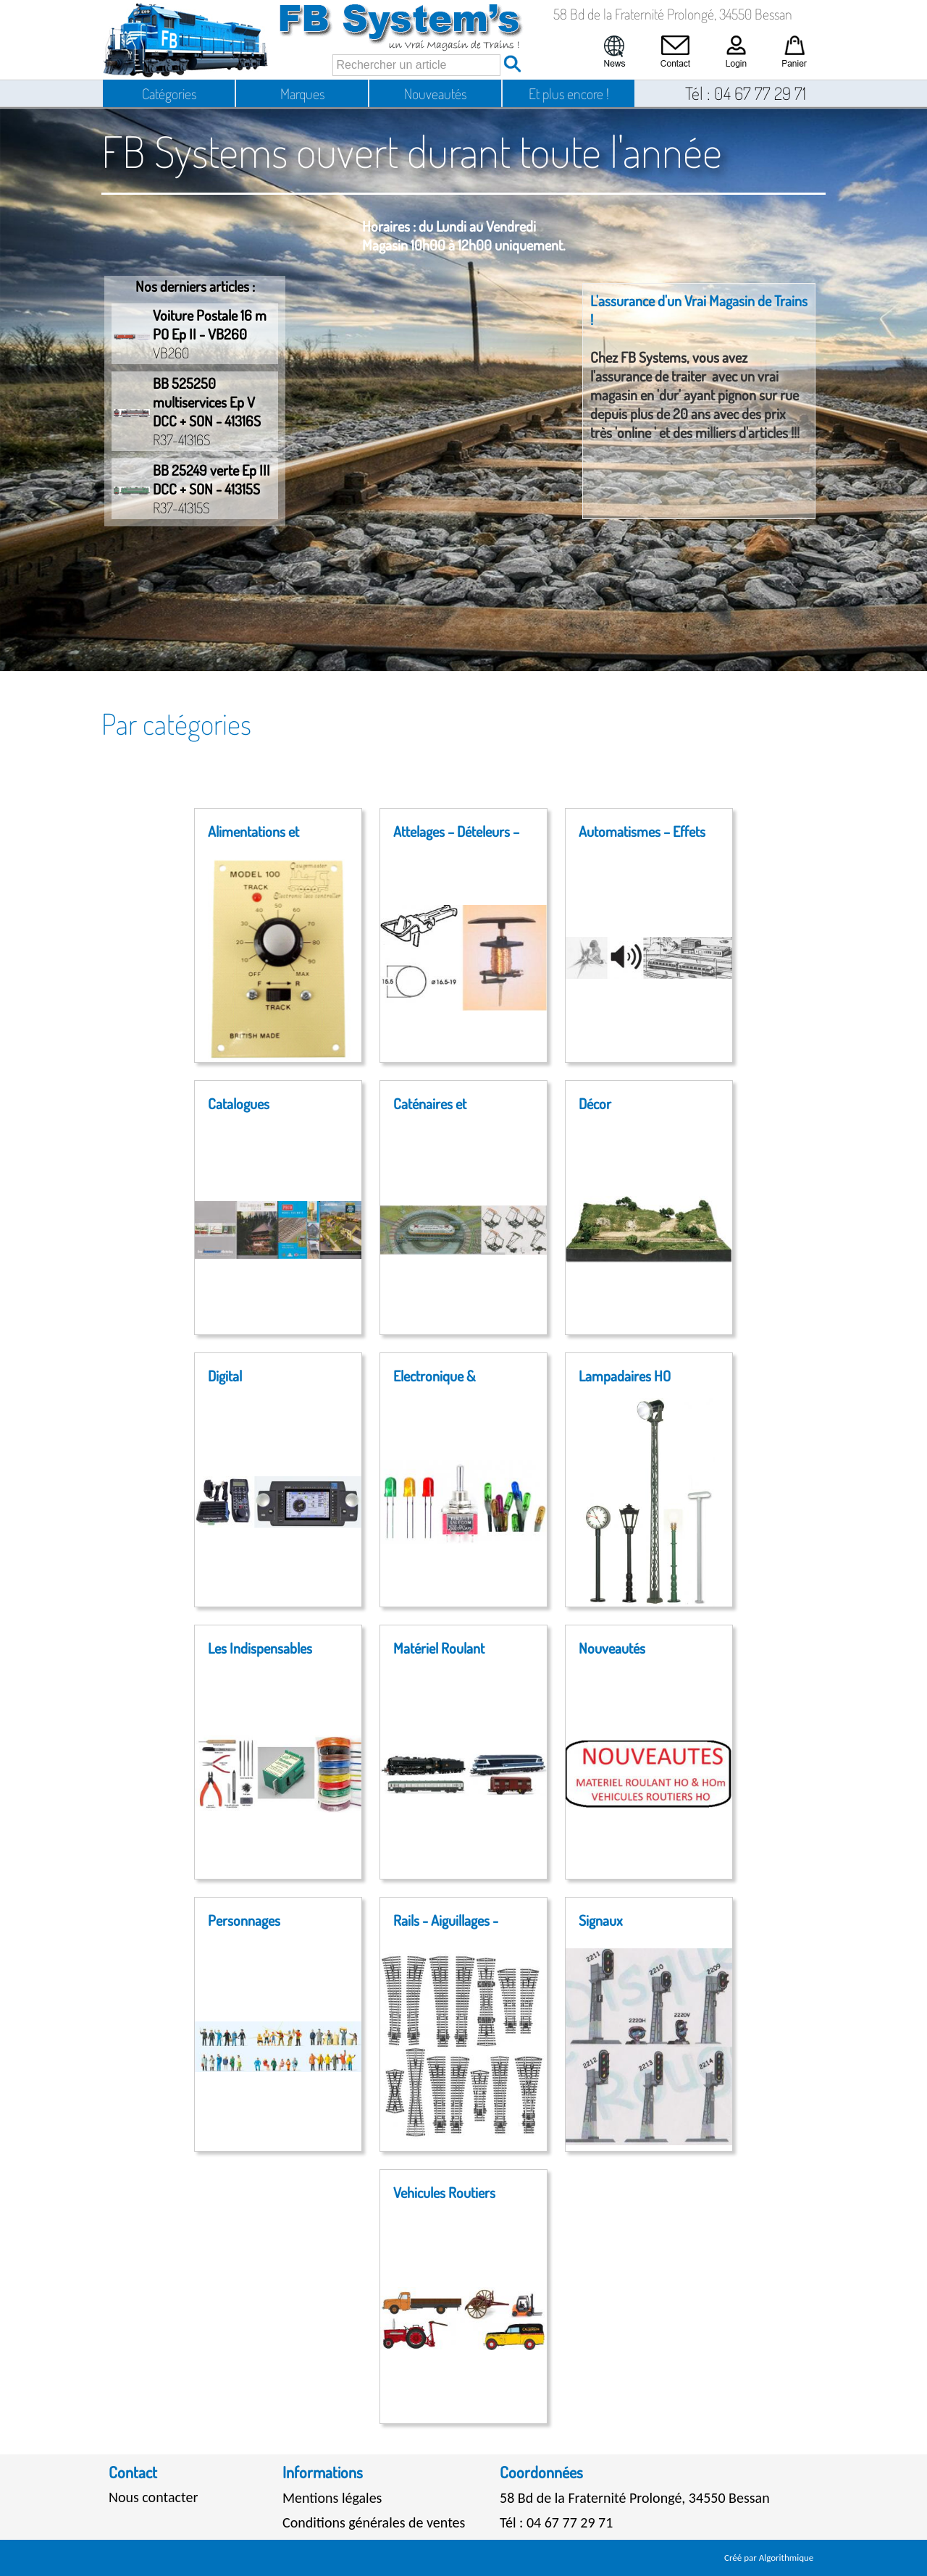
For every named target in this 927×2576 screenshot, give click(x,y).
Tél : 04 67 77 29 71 (556, 2522)
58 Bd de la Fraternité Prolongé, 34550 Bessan (635, 2497)
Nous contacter (153, 2497)
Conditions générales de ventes (373, 2522)
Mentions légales (332, 2497)
